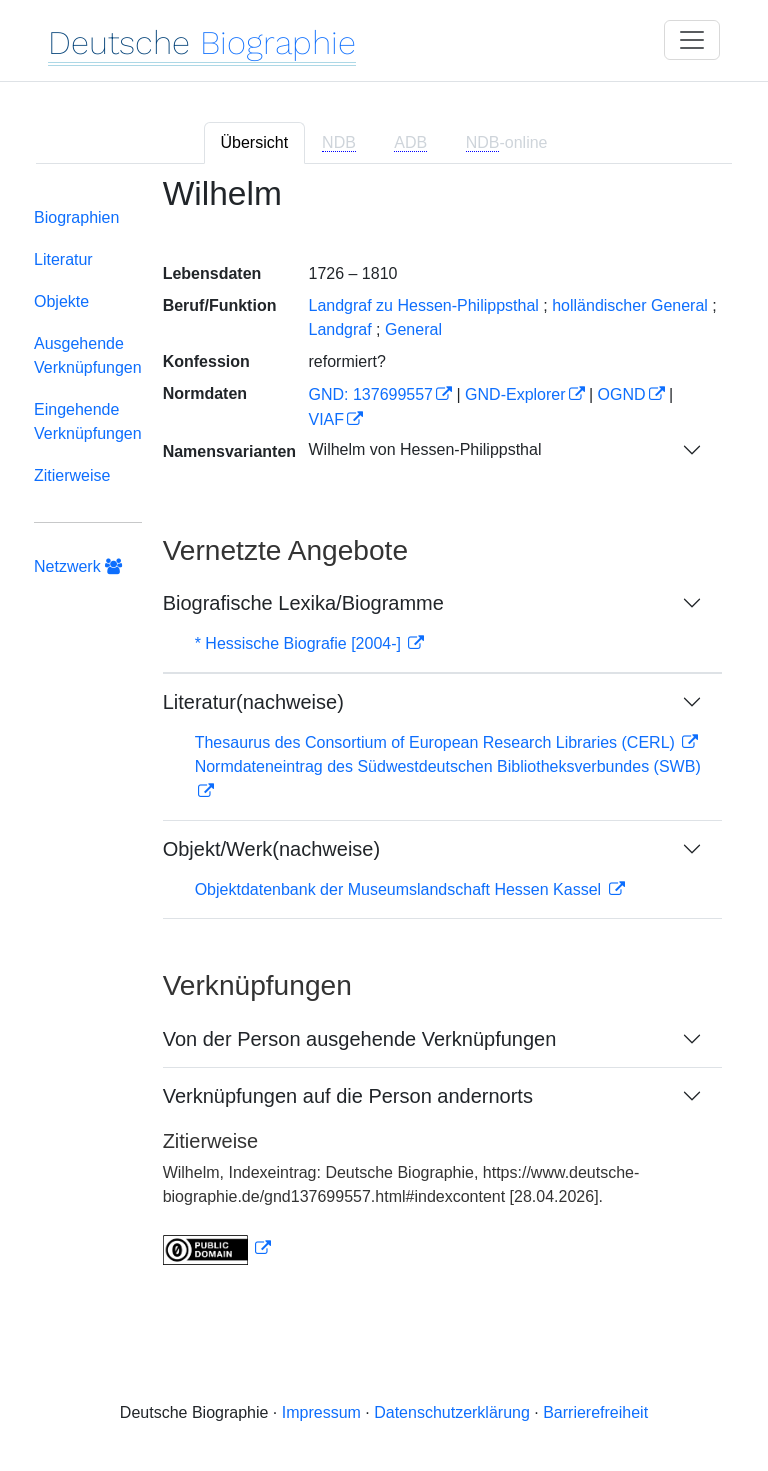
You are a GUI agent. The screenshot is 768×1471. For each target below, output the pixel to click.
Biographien (76, 217)
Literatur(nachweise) (253, 702)
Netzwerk (78, 566)
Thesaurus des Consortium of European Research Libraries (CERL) (437, 742)
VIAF (326, 419)
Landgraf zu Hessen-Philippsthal (423, 305)
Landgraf (339, 329)
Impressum (321, 1412)
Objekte (61, 301)
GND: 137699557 (370, 394)
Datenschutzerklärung (452, 1412)
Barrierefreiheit (595, 1412)
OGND (622, 394)
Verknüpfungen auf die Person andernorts (348, 1096)
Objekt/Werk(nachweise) (271, 849)
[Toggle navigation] (692, 40)
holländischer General (630, 305)
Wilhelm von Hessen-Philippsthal (424, 449)
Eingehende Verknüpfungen (88, 421)
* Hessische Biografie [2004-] (300, 643)
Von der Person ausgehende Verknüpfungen (360, 1039)
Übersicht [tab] (255, 142)
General (413, 329)
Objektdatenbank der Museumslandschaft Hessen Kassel (400, 889)
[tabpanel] (384, 733)
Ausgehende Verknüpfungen (88, 355)
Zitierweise (72, 475)
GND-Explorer (515, 394)
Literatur (63, 259)
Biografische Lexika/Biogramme (303, 603)
